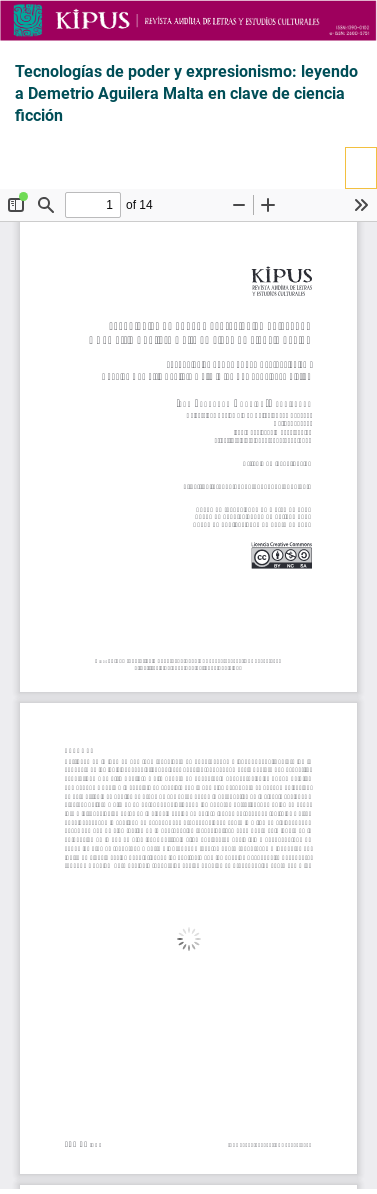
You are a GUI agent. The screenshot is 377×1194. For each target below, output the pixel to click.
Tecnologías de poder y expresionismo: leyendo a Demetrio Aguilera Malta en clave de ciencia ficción (186, 94)
